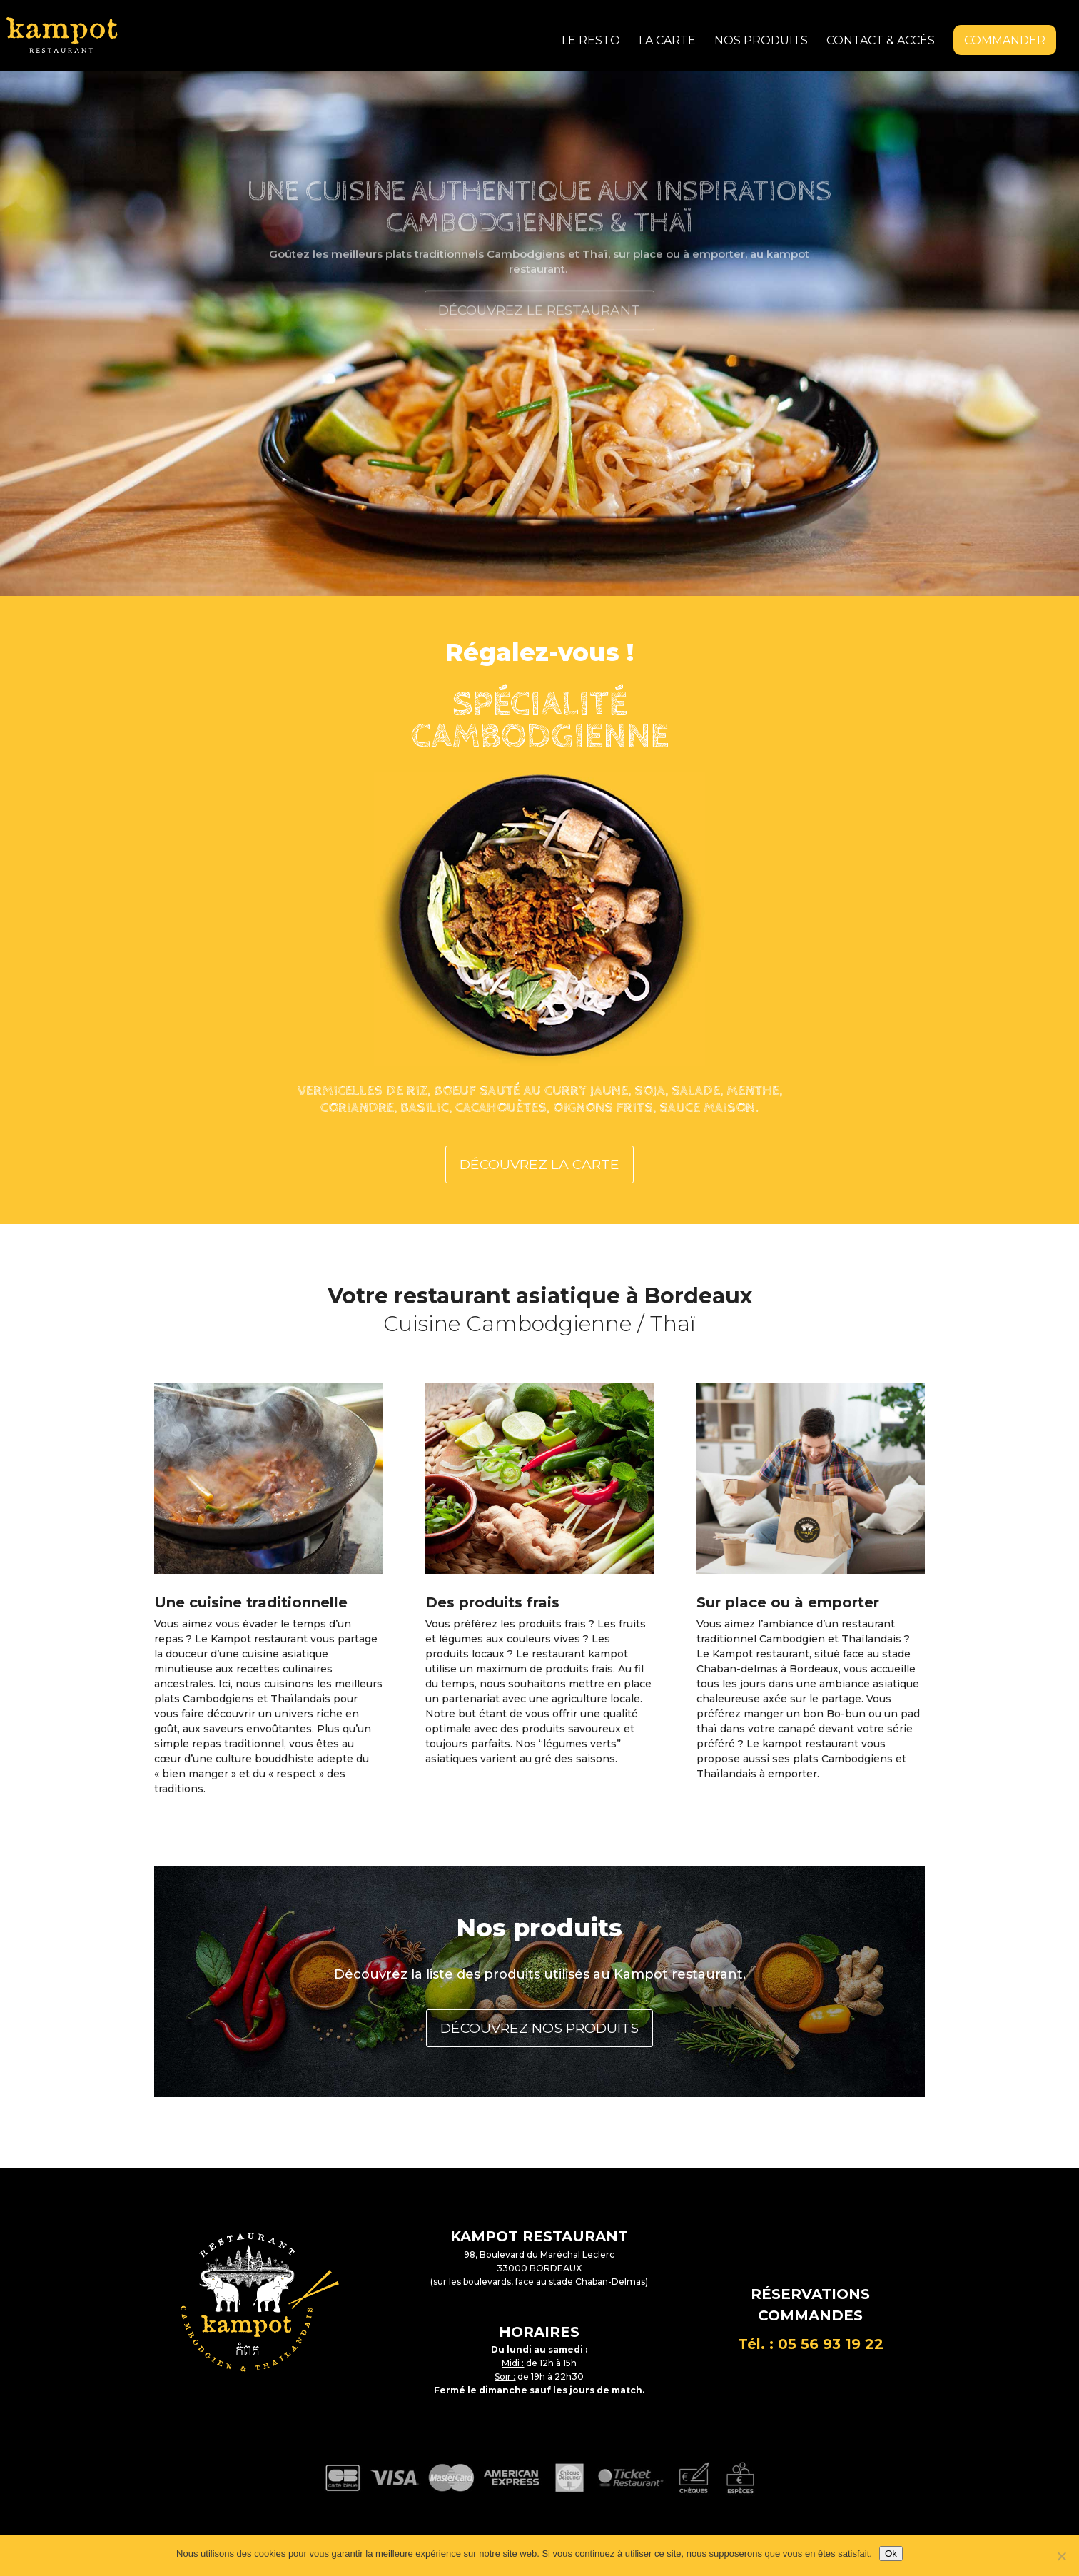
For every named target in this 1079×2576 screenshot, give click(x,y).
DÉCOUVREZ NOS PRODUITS (539, 2017)
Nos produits (761, 41)
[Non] (1061, 2556)
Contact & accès (880, 41)
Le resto (591, 41)
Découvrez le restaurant (539, 333)
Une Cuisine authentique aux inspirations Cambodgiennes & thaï (539, 233)
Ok (891, 2553)
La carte (667, 41)
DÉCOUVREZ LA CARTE (539, 1157)
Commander (1004, 40)
